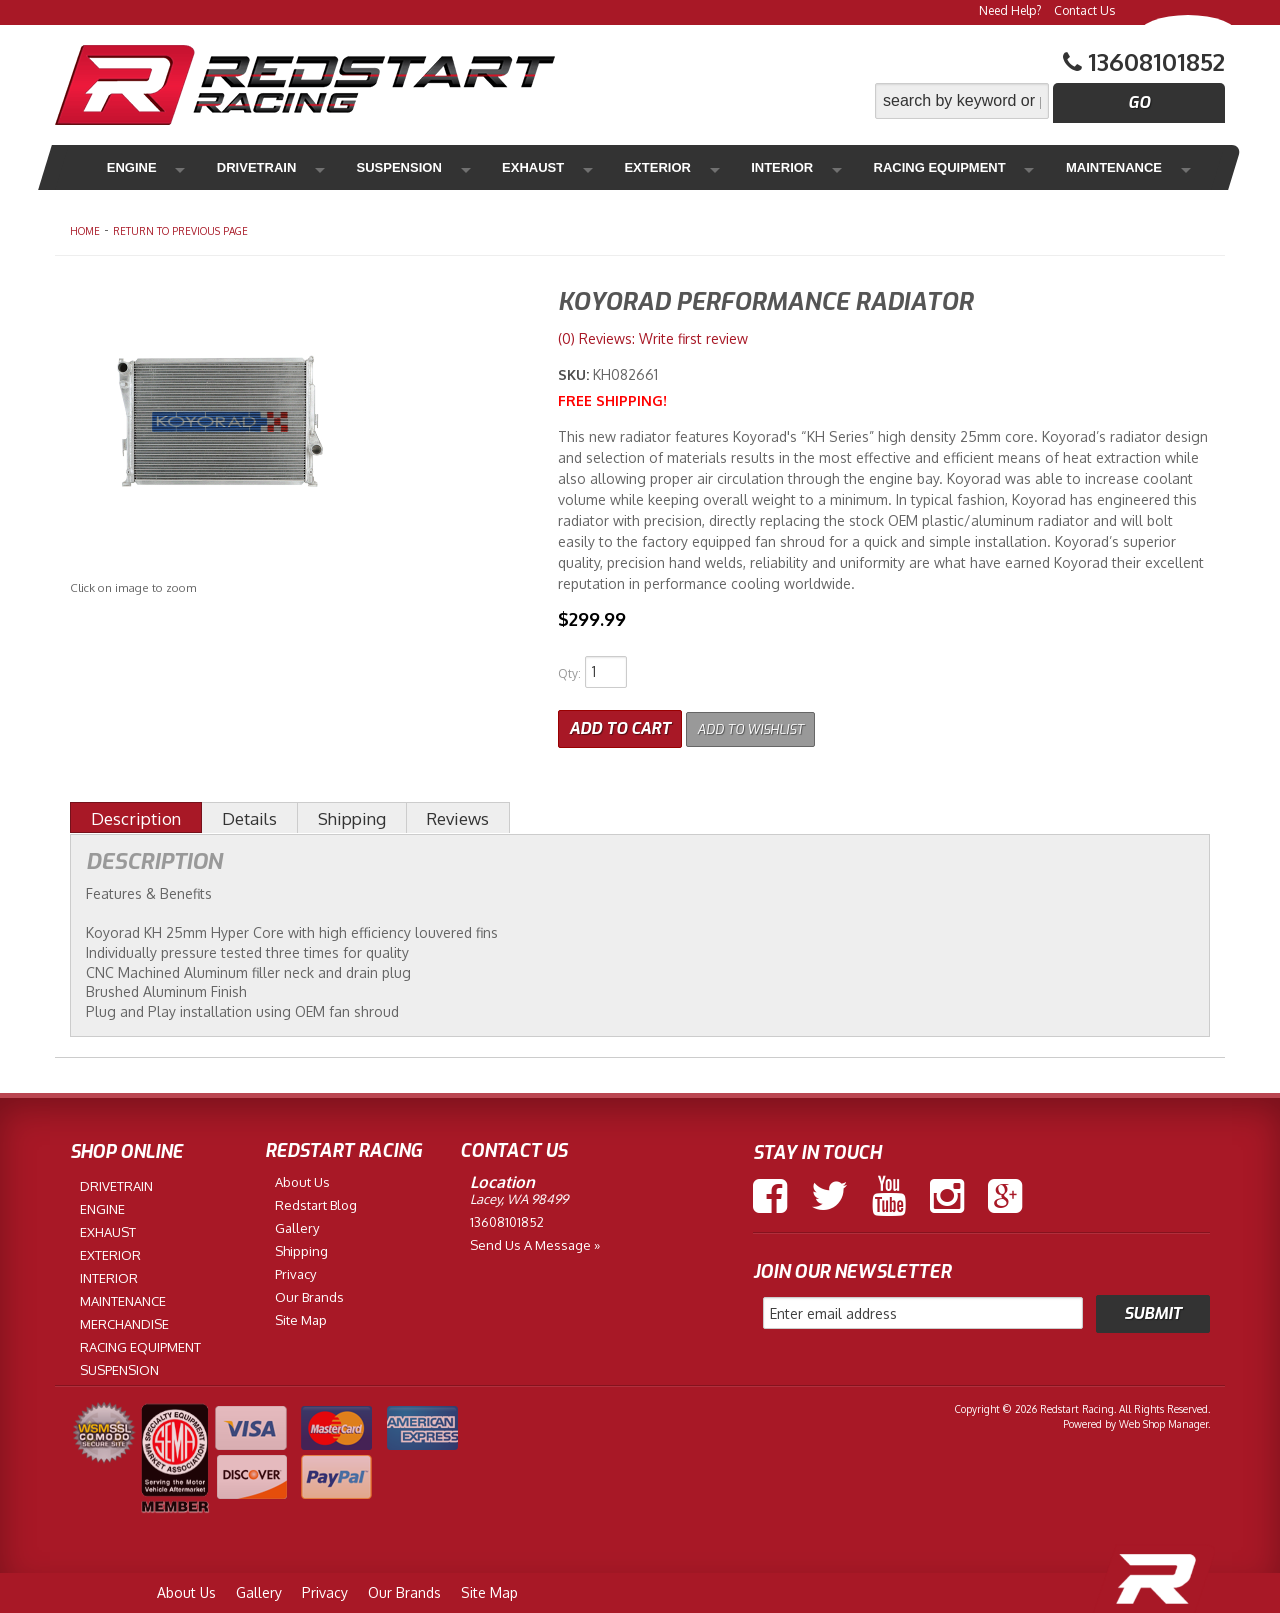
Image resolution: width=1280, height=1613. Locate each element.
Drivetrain (232, 167)
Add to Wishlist (764, 723)
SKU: (575, 374)
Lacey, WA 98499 (519, 1194)
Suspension (354, 167)
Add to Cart (620, 723)
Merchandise (1111, 167)
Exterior (569, 167)
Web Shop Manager (1163, 1419)
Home (85, 231)
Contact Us (1084, 10)
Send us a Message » (535, 1240)
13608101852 (507, 1217)
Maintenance (971, 167)
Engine (128, 167)
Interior (671, 167)
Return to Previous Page (180, 231)
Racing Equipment (810, 167)
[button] (1050, 101)
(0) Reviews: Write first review (653, 338)
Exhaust (467, 167)
